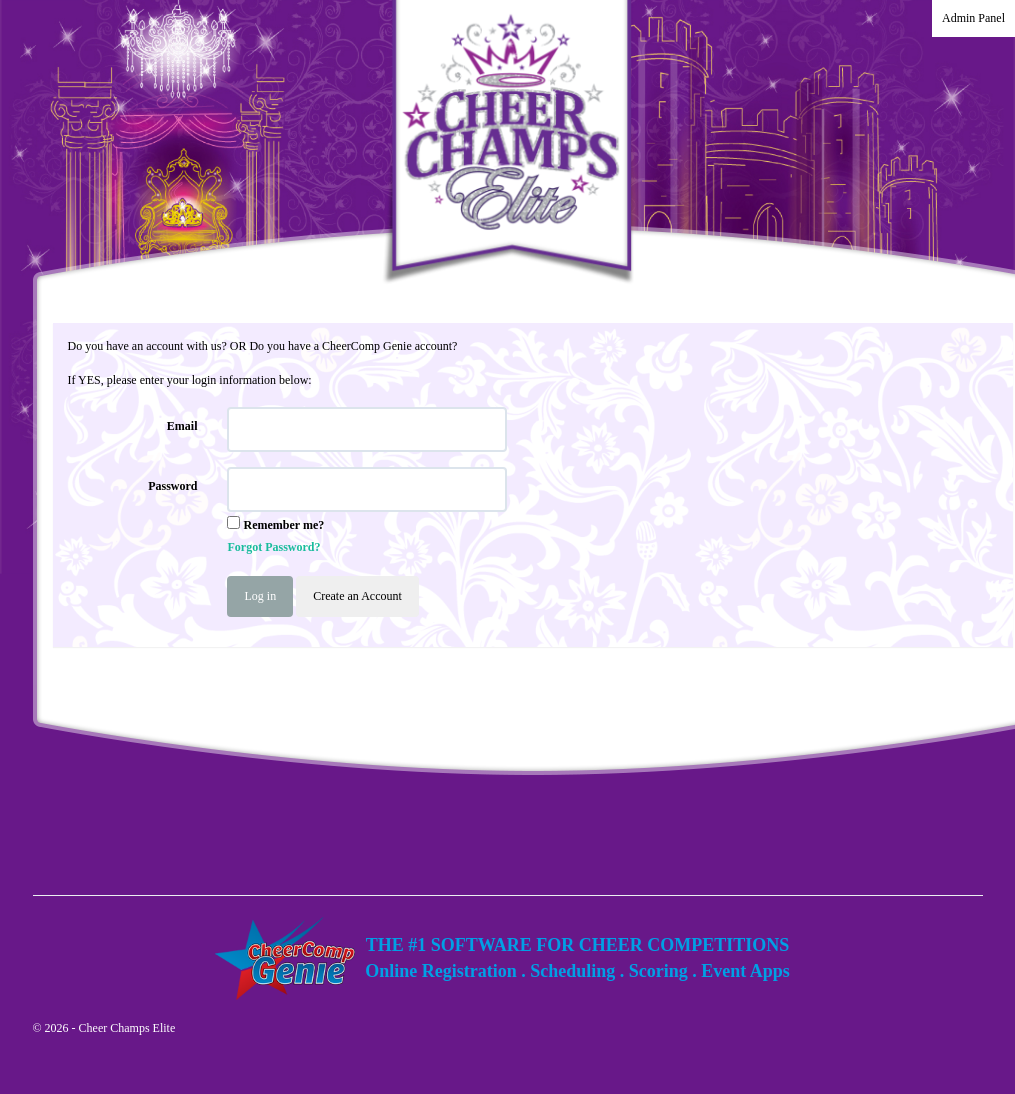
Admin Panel (973, 18)
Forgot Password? (273, 547)
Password (172, 486)
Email (182, 426)
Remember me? (283, 525)
